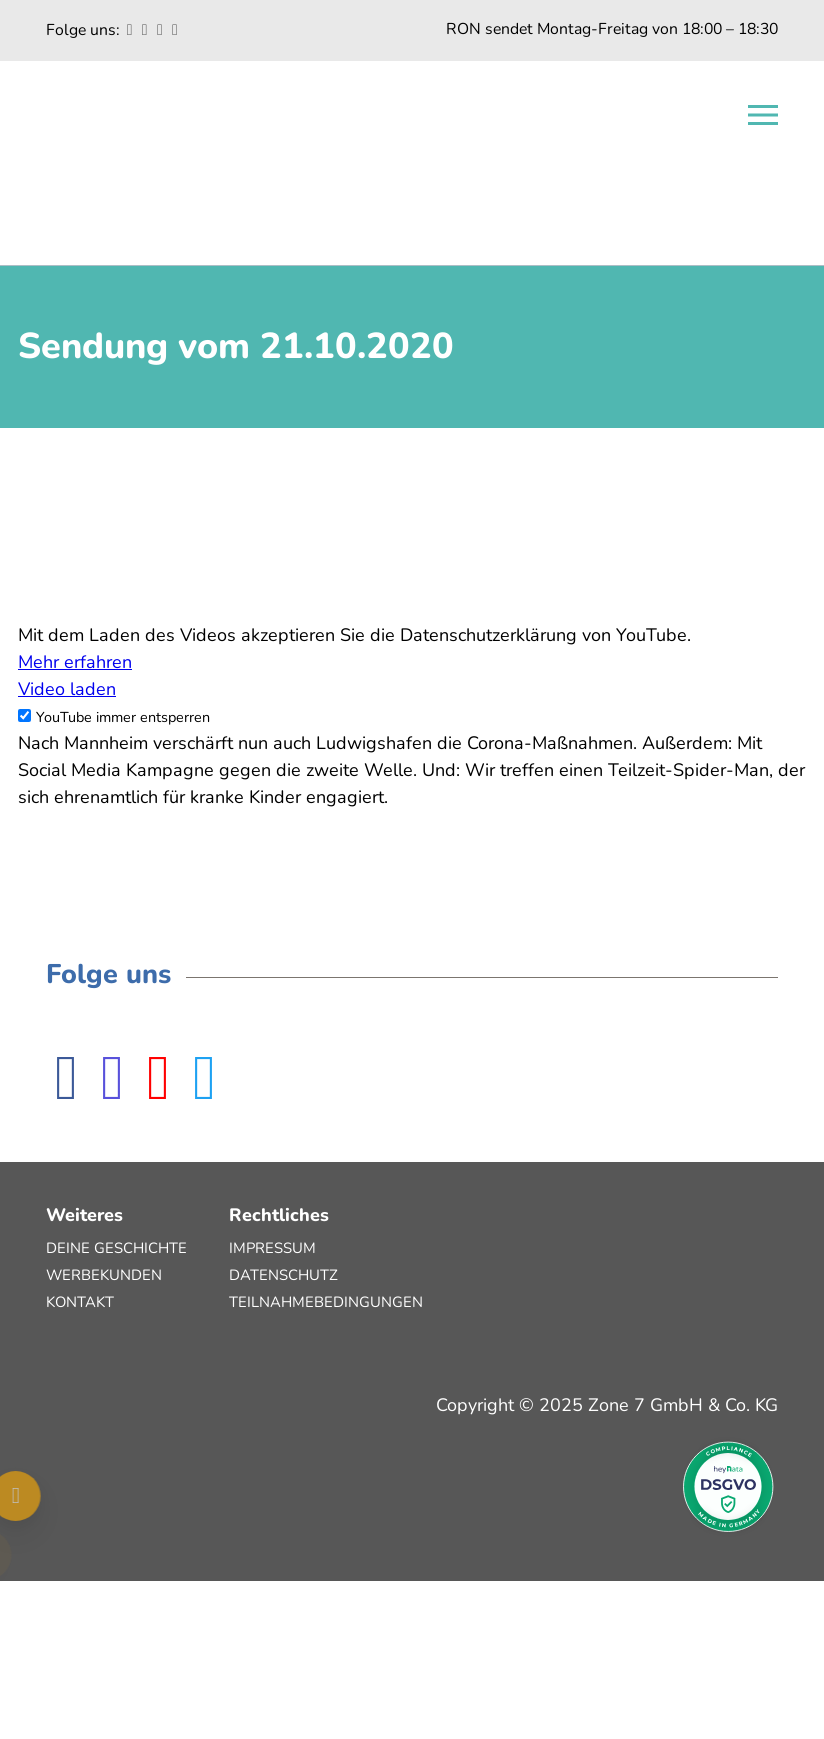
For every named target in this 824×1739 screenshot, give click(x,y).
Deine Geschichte (116, 1248)
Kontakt (80, 1302)
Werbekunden (104, 1275)
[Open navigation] (763, 115)
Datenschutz (283, 1275)
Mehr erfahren (75, 662)
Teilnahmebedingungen (326, 1302)
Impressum (272, 1248)
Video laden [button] (67, 689)
